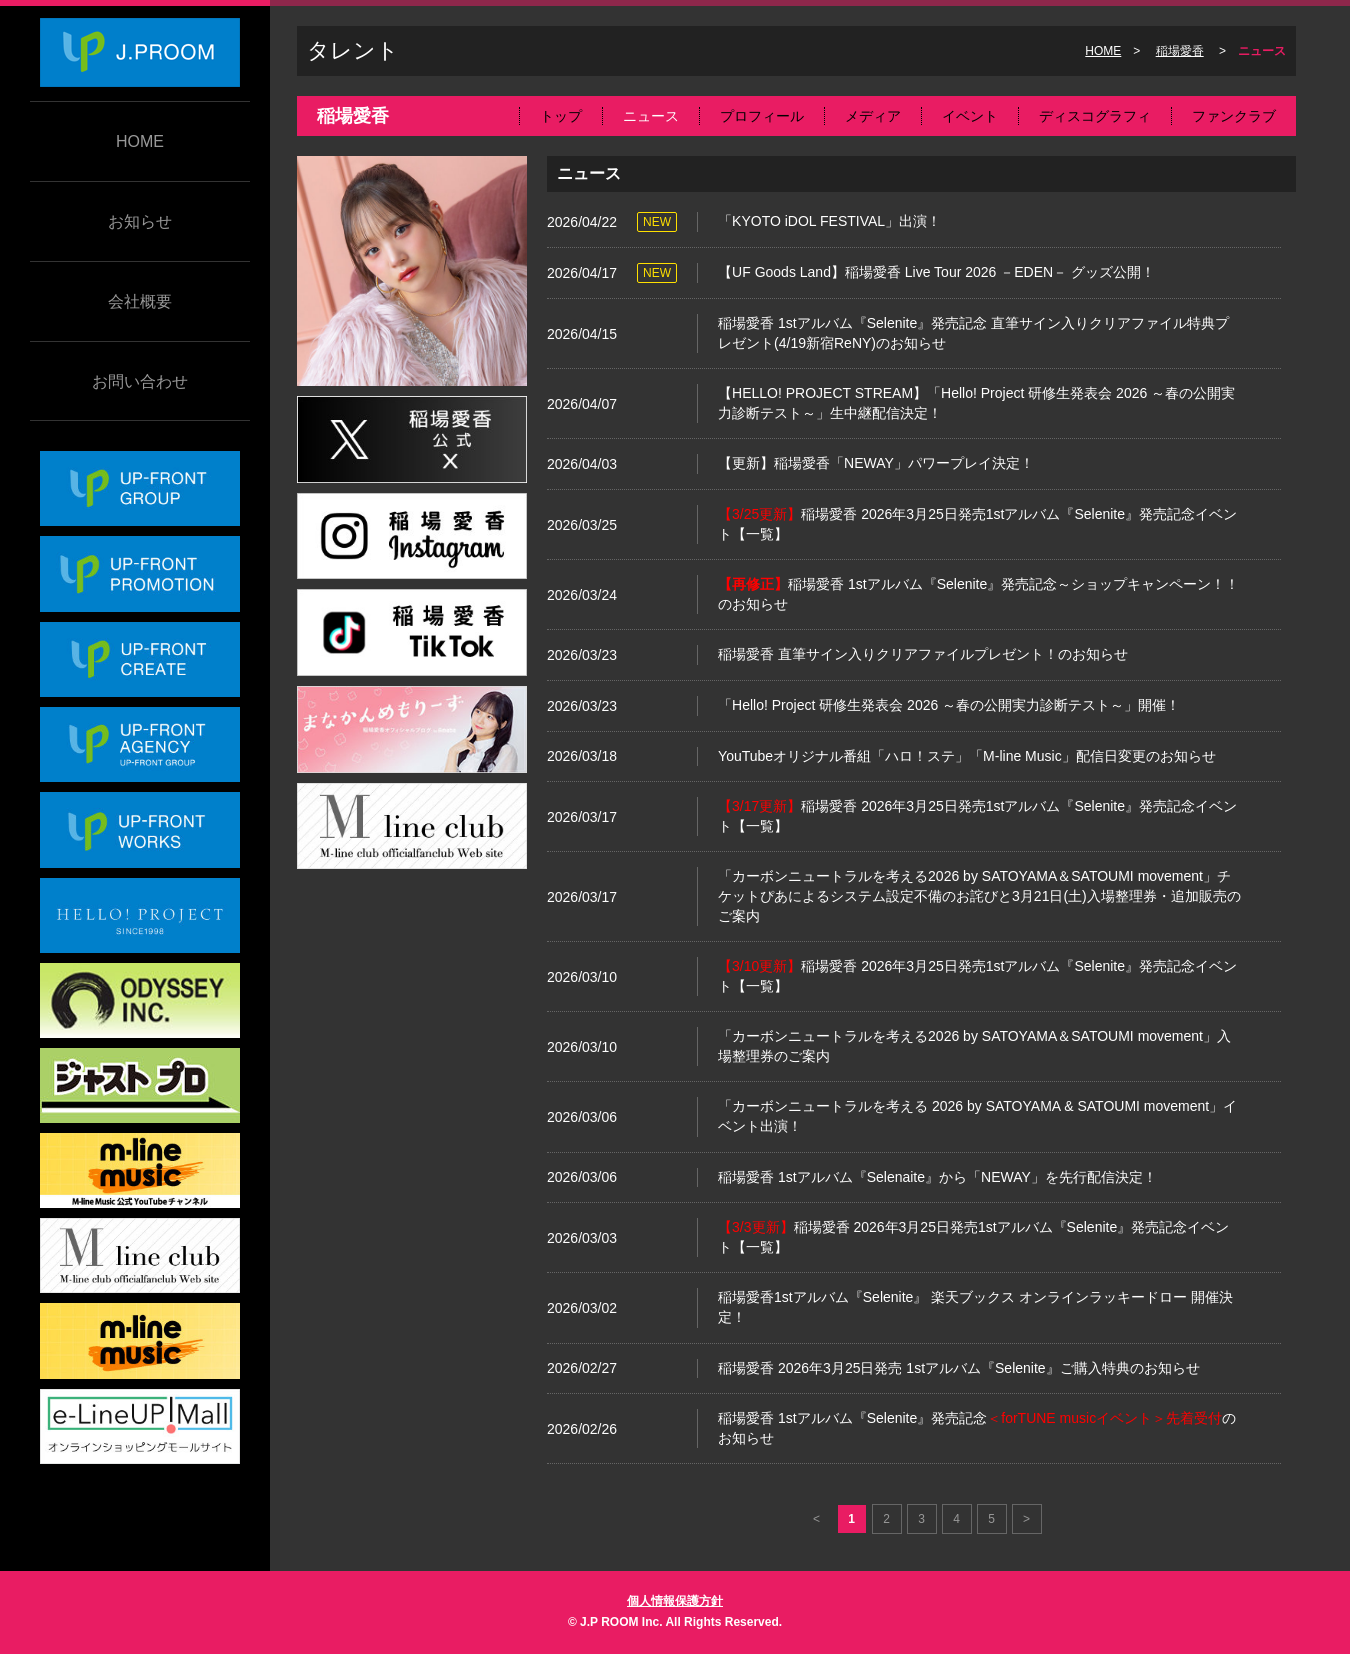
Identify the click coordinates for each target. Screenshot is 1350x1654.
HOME (140, 141)
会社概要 (140, 301)
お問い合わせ (140, 381)
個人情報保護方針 (675, 1601)
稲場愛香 (1180, 51)
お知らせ (140, 221)
